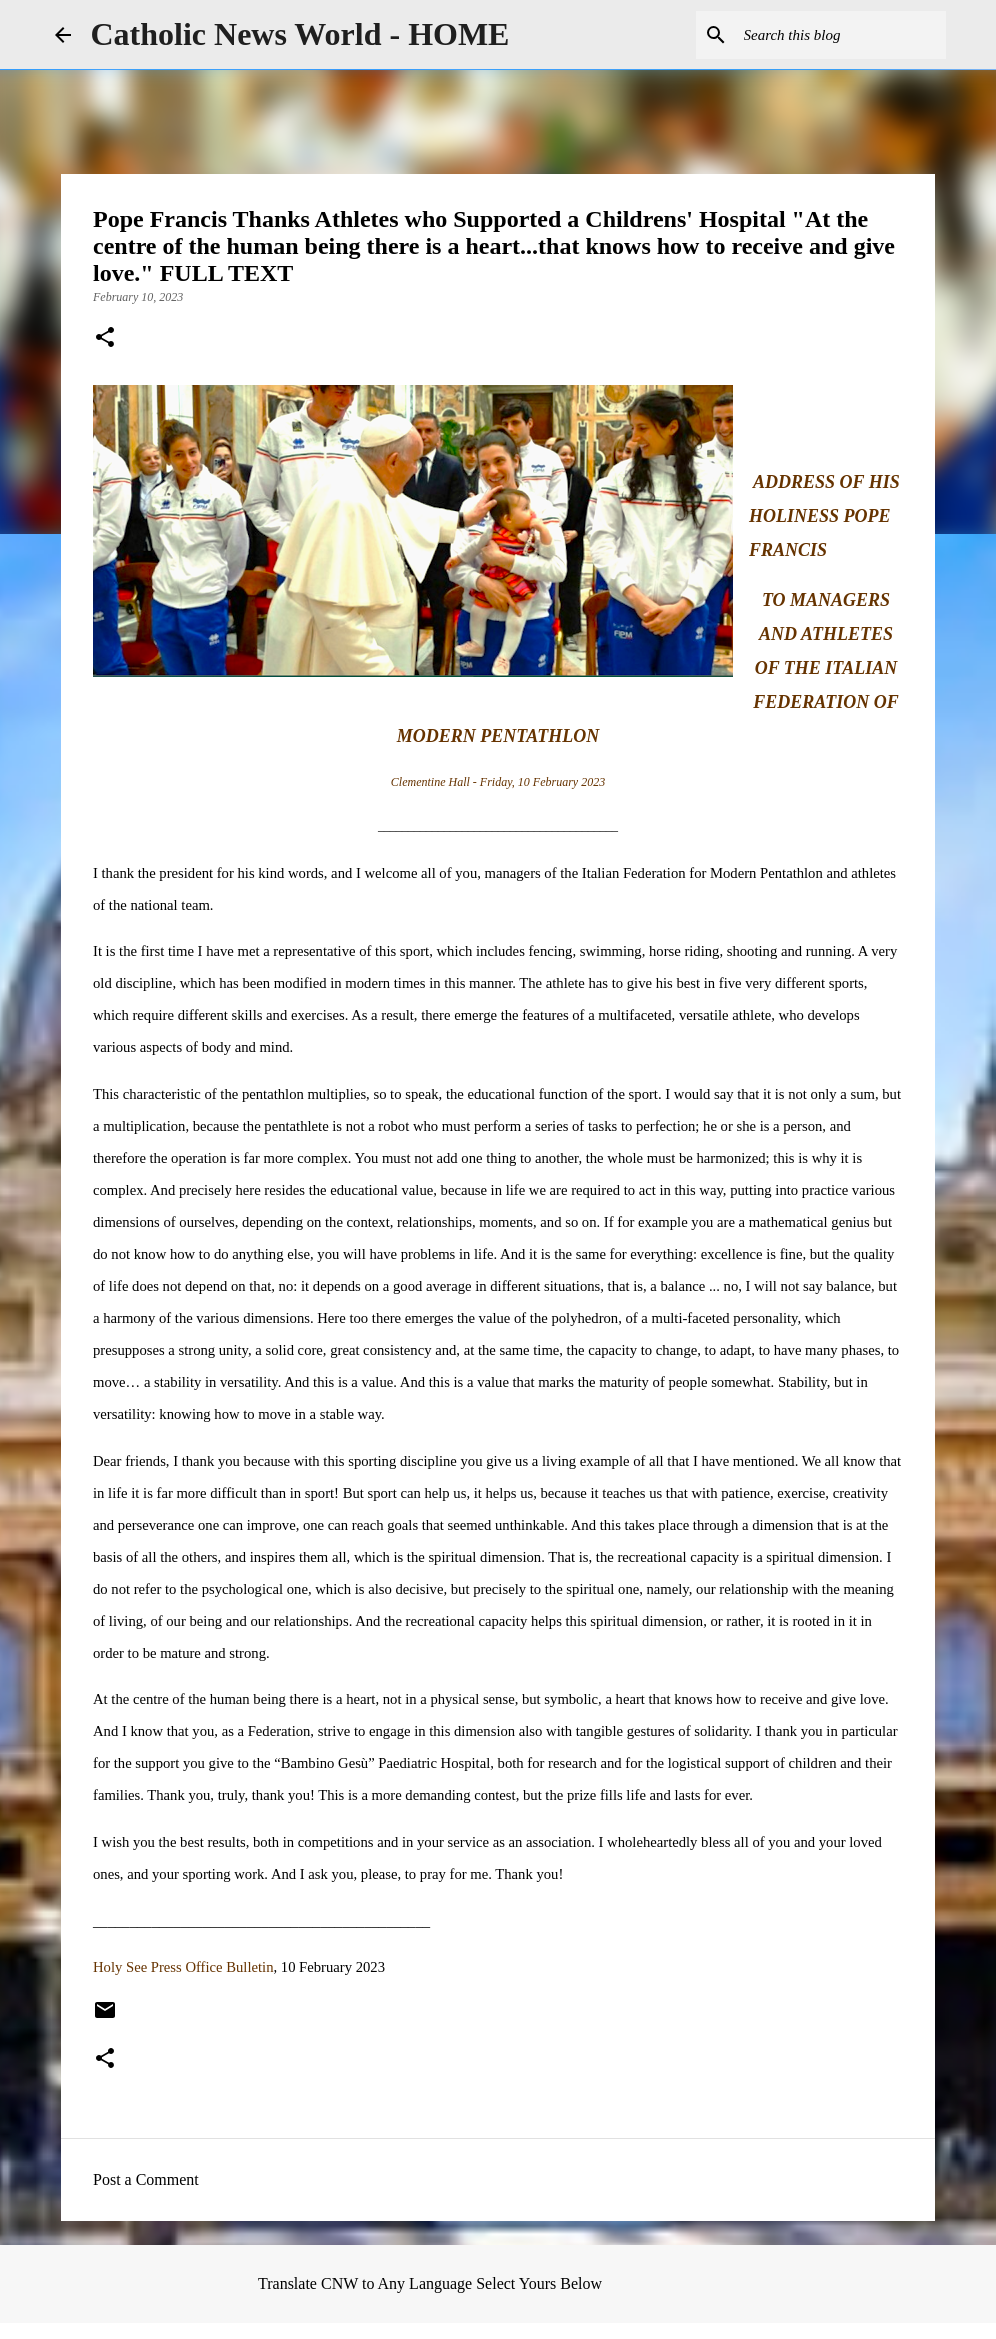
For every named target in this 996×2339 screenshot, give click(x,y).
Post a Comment (146, 2179)
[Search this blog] (841, 35)
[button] (105, 339)
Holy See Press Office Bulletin (183, 1967)
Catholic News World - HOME (300, 34)
